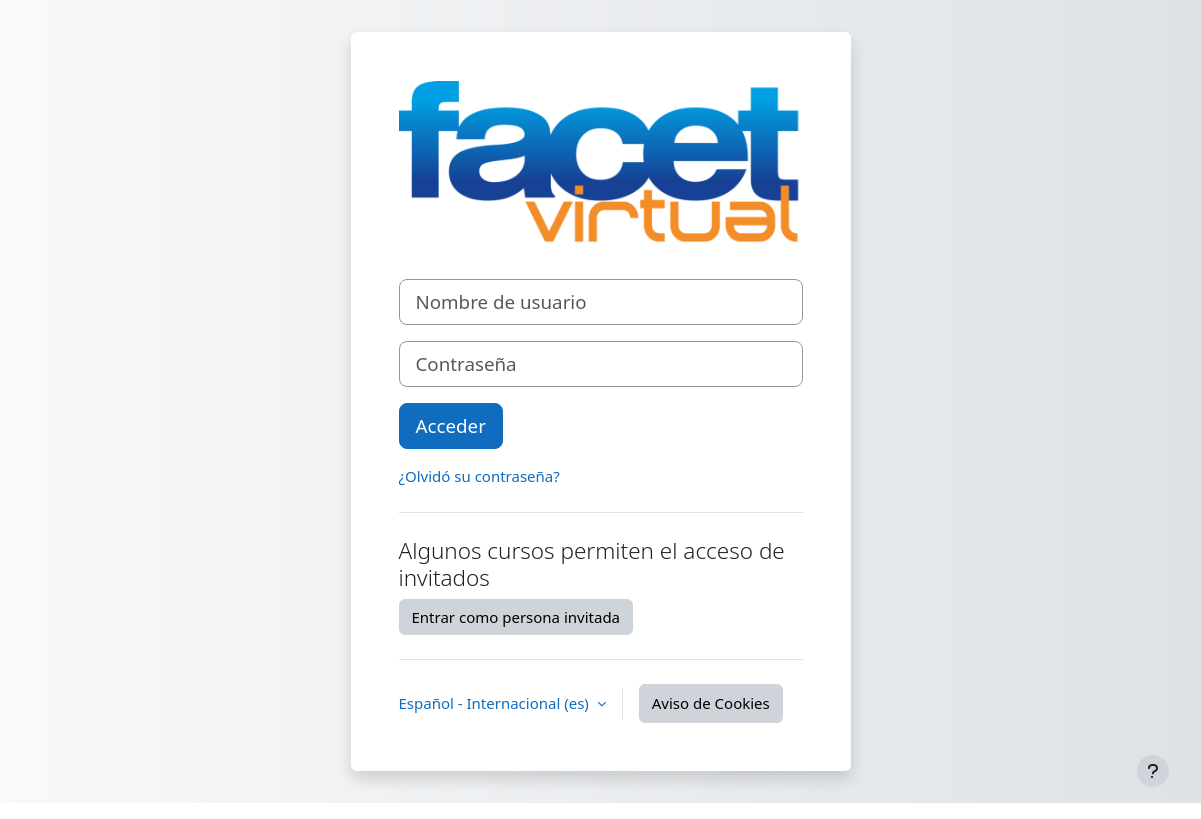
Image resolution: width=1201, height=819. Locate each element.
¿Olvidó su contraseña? (479, 476)
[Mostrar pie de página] (1153, 771)
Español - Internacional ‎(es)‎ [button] (496, 703)
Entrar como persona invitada (516, 617)
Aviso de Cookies (711, 703)
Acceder (451, 425)
